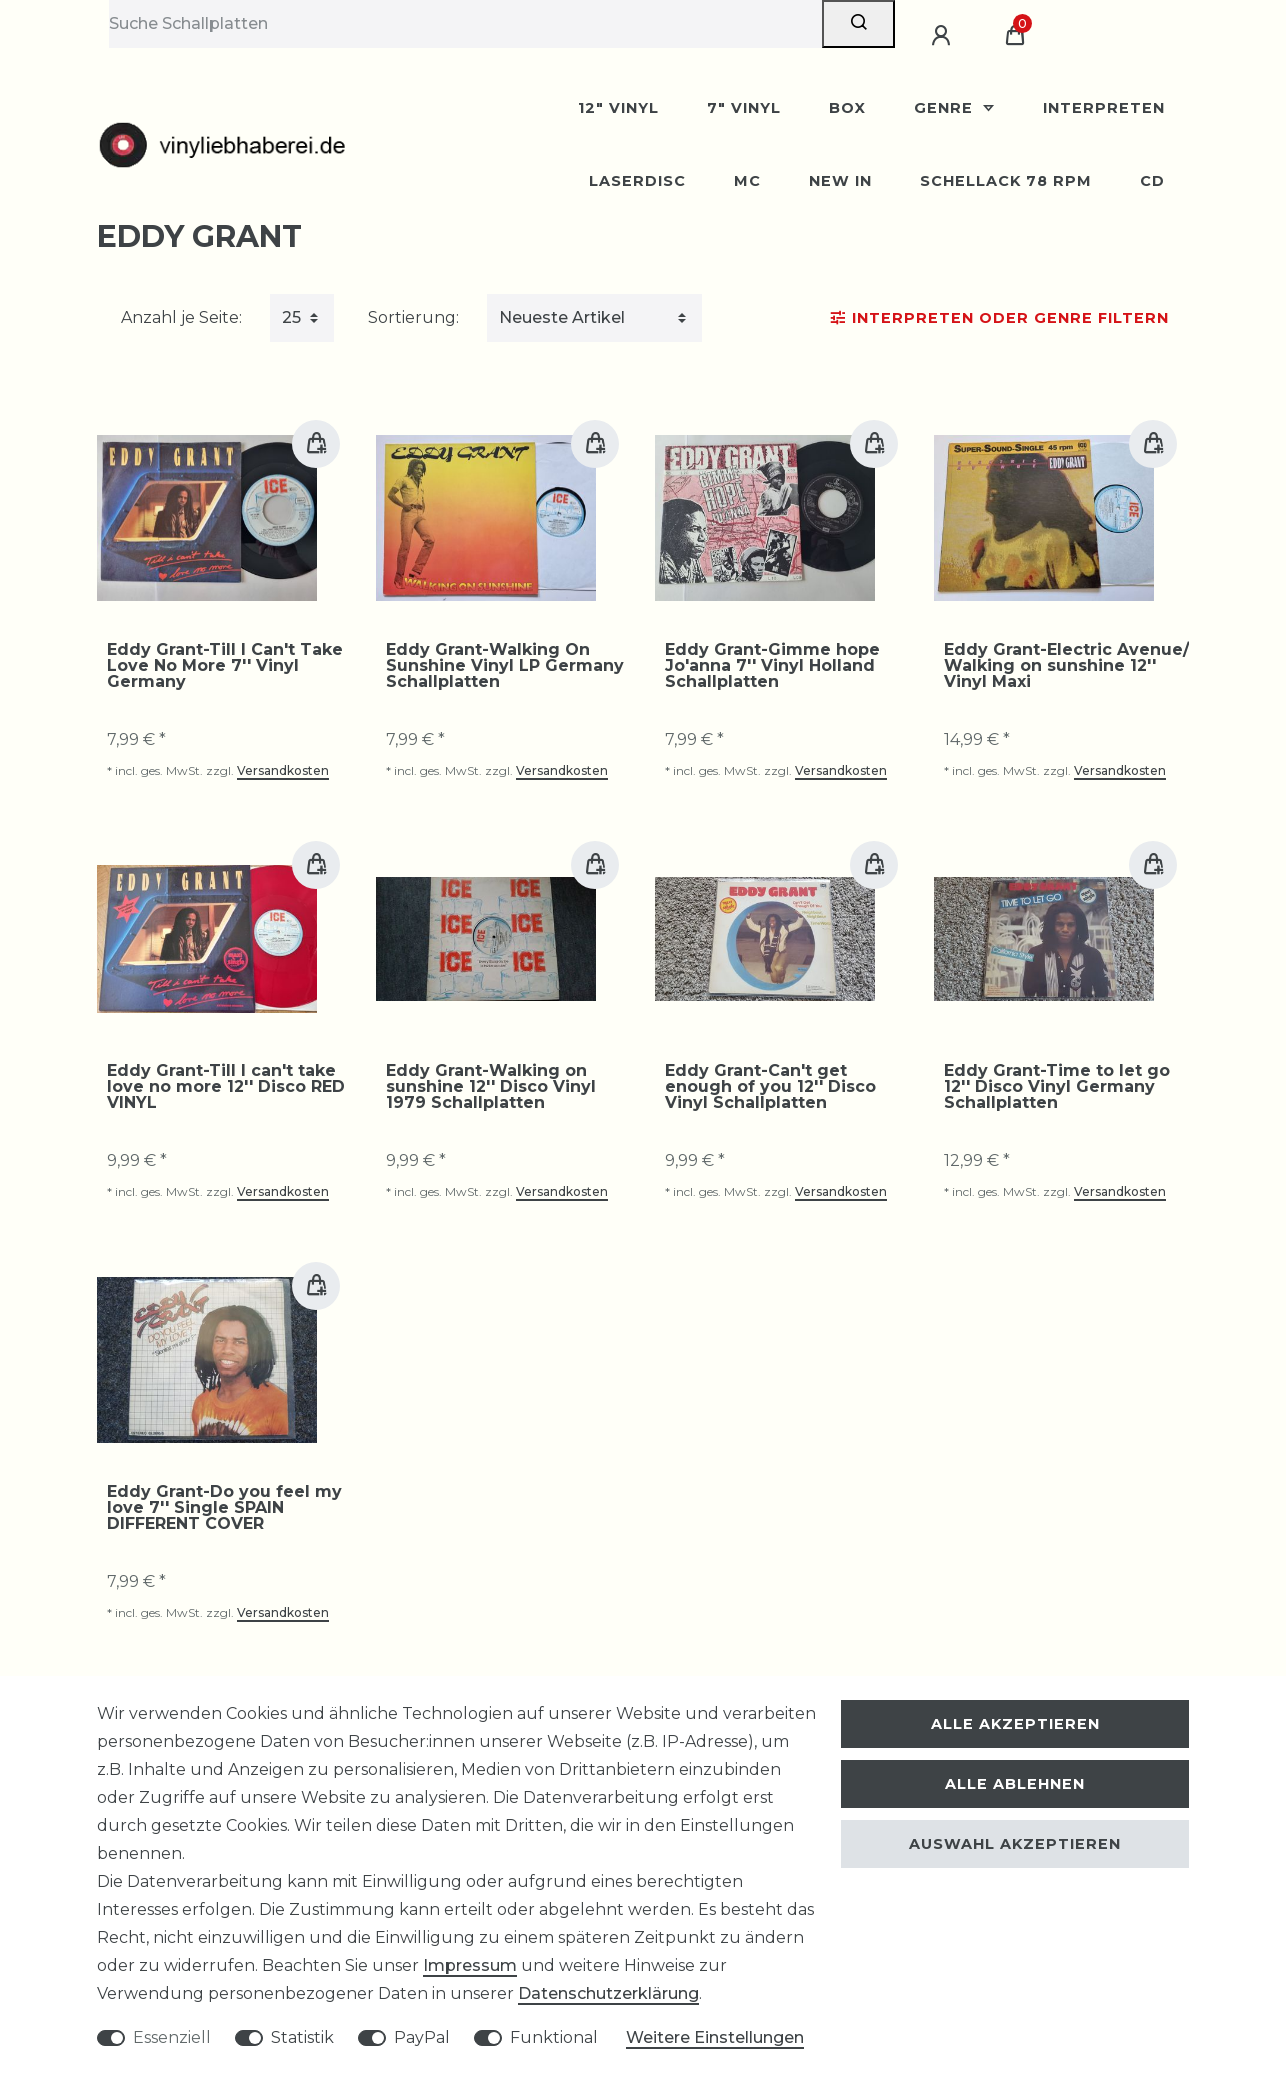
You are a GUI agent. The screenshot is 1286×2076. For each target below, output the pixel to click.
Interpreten (1104, 108)
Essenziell (172, 2037)
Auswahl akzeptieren (1015, 1844)
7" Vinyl (744, 108)
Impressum (470, 1965)
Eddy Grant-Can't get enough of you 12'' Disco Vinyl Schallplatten (770, 1087)
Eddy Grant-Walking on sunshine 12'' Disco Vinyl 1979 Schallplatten (491, 1087)
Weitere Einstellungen (715, 2037)
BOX (847, 108)
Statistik (302, 2037)
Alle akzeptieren (1015, 1724)
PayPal (422, 2037)
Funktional (554, 2037)
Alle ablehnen (1015, 1784)
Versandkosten (283, 770)
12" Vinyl (618, 108)
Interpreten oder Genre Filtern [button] (1000, 318)
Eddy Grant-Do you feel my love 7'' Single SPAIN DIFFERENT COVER (224, 1508)
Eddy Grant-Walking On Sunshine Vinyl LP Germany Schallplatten (505, 666)
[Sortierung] (594, 318)
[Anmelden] (944, 36)
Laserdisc (637, 181)
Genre (946, 108)
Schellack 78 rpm (1006, 181)
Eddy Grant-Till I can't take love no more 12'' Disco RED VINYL (226, 1087)
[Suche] (858, 24)
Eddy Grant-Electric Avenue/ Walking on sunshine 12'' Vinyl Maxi (1066, 666)
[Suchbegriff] (465, 24)
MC (747, 181)
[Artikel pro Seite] (302, 318)
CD (1152, 181)
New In (840, 181)
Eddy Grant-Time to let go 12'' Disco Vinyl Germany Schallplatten (1057, 1087)
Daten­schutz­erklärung (608, 1993)
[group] (207, 518)
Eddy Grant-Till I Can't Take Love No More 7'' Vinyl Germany (225, 666)
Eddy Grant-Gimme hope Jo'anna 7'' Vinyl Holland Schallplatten (772, 666)
